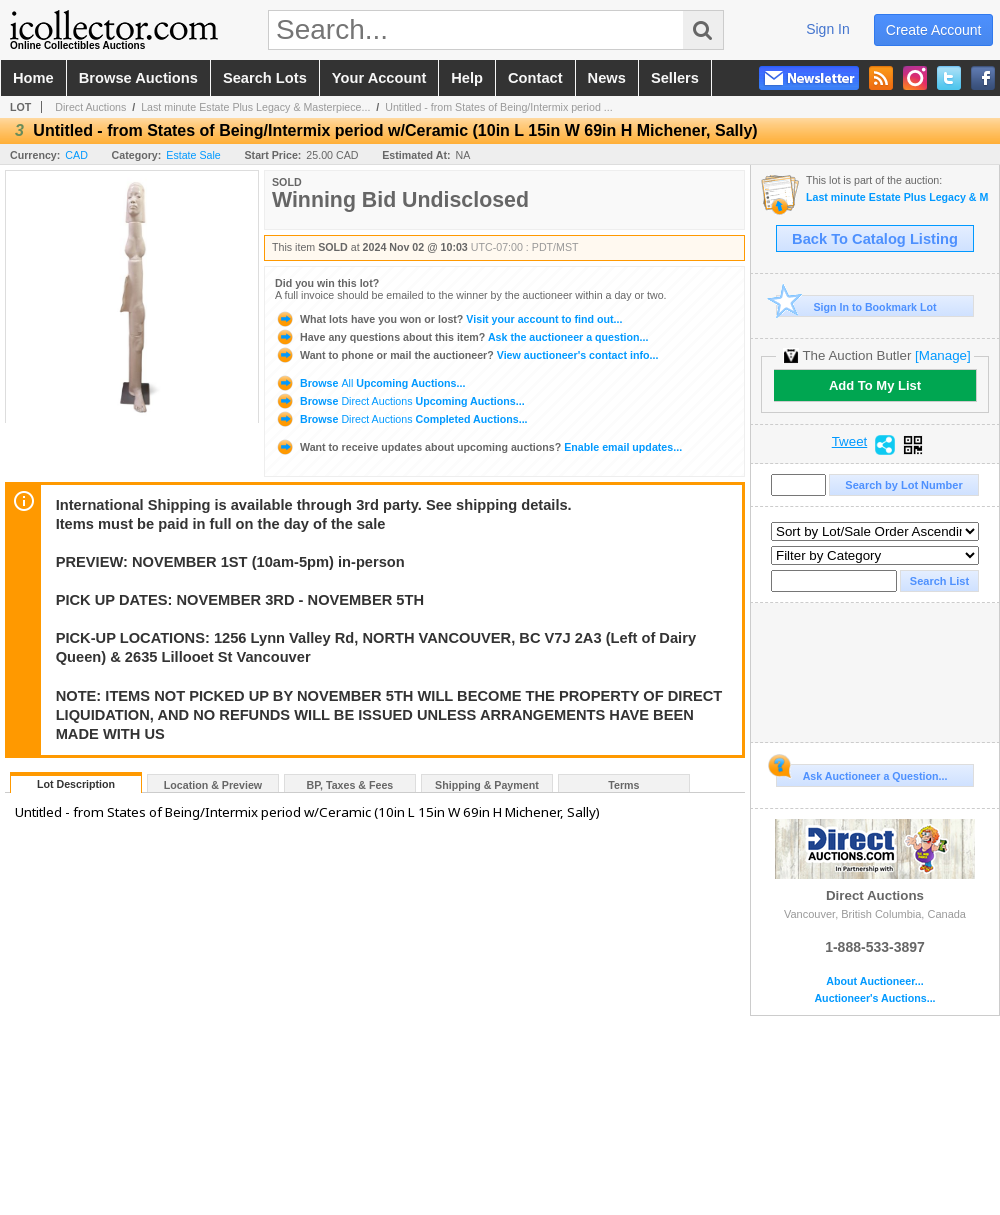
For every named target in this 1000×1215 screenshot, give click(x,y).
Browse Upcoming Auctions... (370, 383)
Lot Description (76, 784)
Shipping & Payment (487, 785)
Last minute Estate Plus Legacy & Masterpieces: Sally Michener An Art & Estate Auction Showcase (897, 197)
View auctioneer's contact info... (466, 355)
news (607, 78)
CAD (76, 155)
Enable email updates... (478, 447)
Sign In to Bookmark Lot (856, 306)
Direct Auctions (90, 107)
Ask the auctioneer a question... (461, 337)
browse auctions (138, 78)
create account (934, 30)
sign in (828, 29)
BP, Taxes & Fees (350, 785)
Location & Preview (213, 785)
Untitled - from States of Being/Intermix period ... (498, 107)
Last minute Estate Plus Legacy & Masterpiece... (255, 107)
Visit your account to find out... (448, 319)
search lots (265, 78)
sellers (675, 78)
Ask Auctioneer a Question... (861, 773)
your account (379, 78)
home (33, 78)
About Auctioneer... (874, 981)
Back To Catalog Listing (875, 239)
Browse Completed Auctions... (401, 419)
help (467, 78)
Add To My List (875, 385)
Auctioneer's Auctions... (874, 998)
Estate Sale (193, 155)
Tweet (850, 442)
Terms (623, 785)
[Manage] (942, 355)
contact (535, 78)
